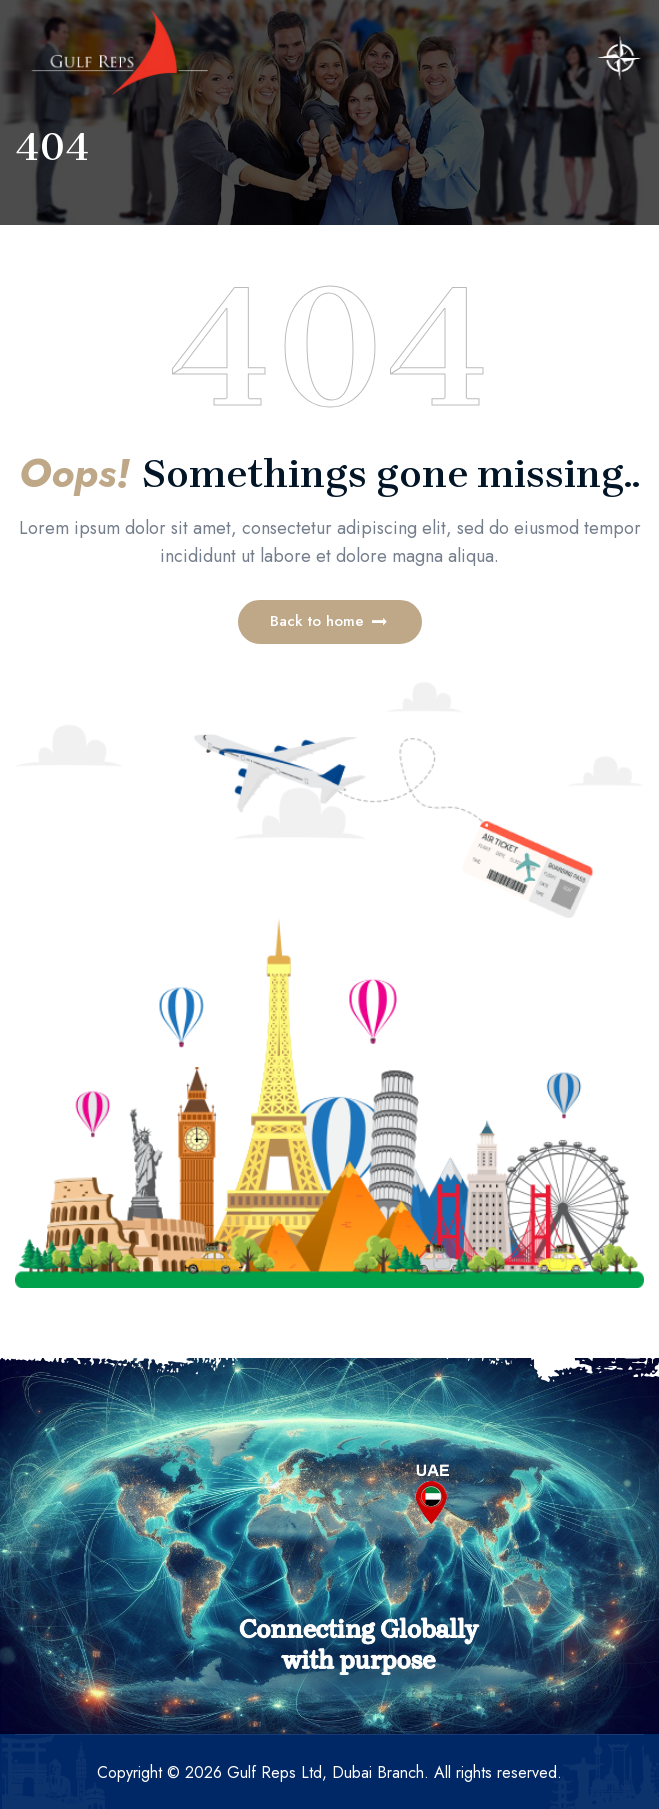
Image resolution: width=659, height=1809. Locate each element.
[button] (330, 622)
